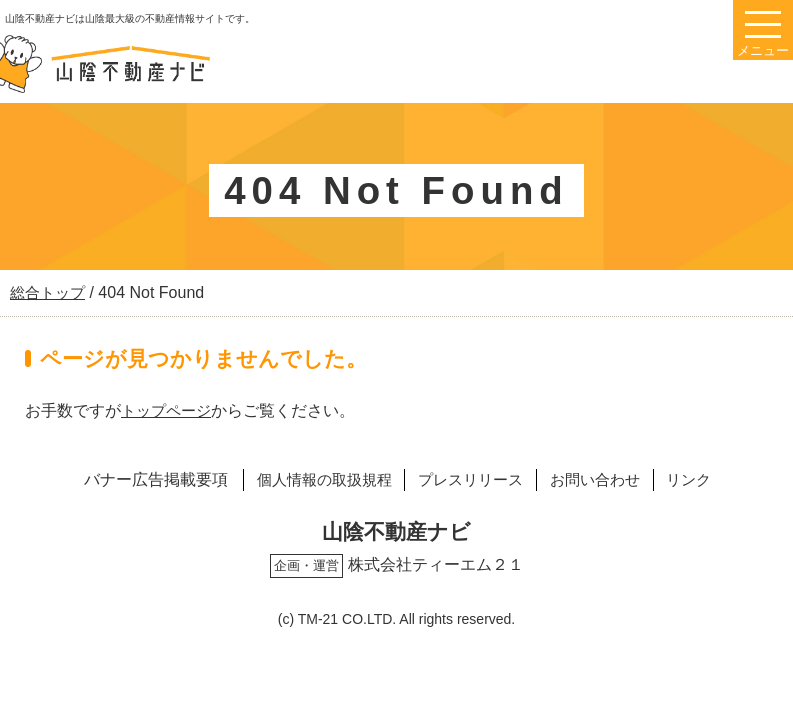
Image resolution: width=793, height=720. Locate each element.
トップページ (169, 410)
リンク (707, 479)
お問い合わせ (604, 479)
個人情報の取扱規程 (310, 479)
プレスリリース (469, 479)
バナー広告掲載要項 (135, 479)
